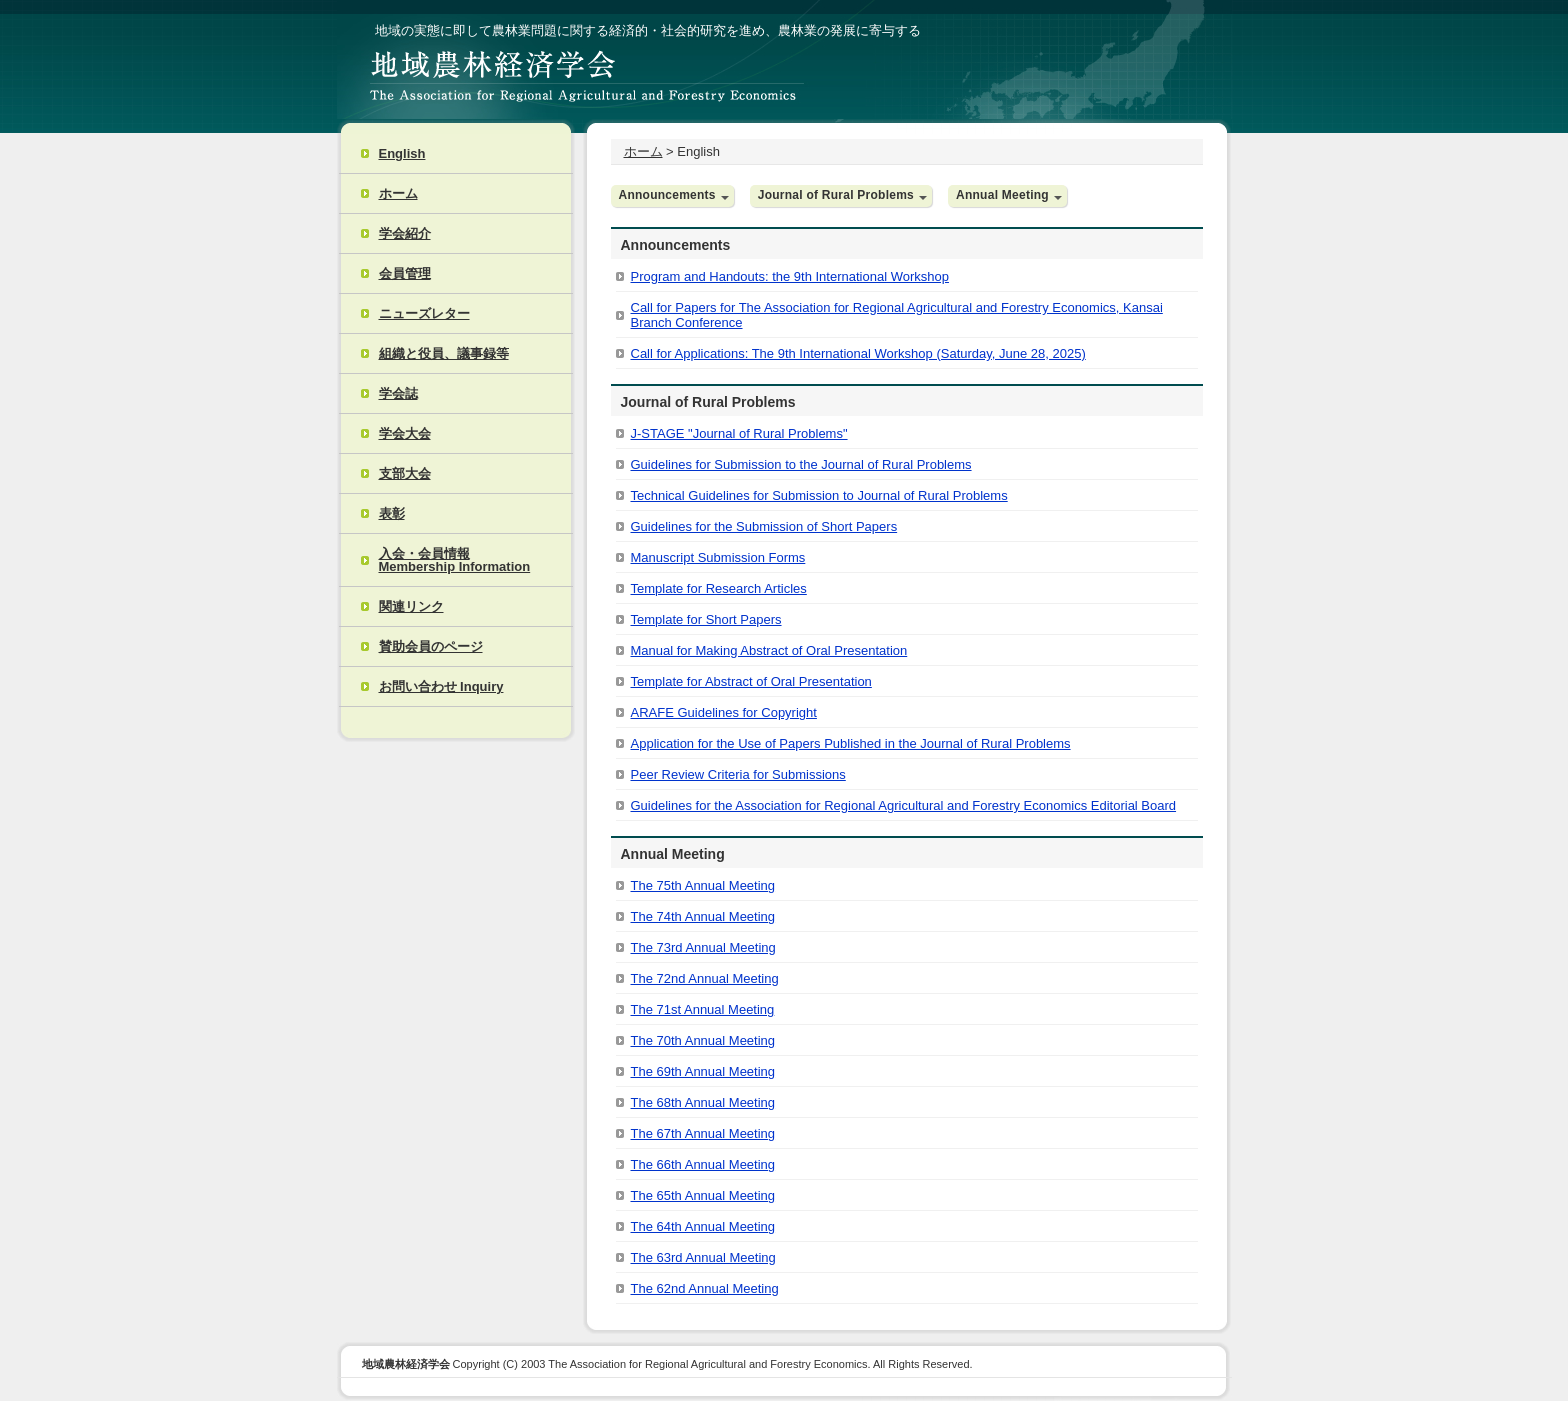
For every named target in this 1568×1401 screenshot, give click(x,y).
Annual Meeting (1002, 195)
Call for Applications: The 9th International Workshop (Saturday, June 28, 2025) (858, 353)
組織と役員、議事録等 (444, 353)
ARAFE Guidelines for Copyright (724, 712)
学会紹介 (405, 233)
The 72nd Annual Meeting (705, 978)
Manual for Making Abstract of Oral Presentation (769, 650)
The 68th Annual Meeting (703, 1102)
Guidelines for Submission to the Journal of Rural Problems (801, 464)
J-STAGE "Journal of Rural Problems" (739, 433)
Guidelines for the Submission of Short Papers (764, 526)
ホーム (398, 193)
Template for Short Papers (706, 619)
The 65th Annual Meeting (703, 1195)
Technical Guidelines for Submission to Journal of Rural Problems (819, 495)
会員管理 (405, 273)
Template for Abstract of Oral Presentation (751, 681)
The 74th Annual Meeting (703, 916)
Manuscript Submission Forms (718, 557)
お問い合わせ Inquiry (441, 686)
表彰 (392, 513)
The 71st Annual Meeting (703, 1009)
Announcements (667, 195)
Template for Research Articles (719, 588)
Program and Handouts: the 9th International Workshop (790, 276)
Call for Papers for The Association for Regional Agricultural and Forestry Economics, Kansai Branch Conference (897, 315)
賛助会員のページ (431, 646)
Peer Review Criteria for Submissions (738, 774)
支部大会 (405, 473)
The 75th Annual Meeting (703, 885)
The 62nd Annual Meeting (705, 1288)
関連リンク (411, 606)
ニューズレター (424, 313)
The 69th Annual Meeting (703, 1071)
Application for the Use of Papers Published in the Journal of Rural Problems (851, 743)
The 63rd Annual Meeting (703, 1257)
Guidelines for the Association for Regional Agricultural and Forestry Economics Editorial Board (904, 805)
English (402, 153)
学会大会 (405, 433)
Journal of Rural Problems (836, 195)
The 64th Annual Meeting (703, 1226)
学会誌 (398, 393)
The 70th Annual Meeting (703, 1040)
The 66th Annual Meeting (703, 1164)
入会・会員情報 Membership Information (455, 560)
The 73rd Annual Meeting (703, 947)
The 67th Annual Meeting (703, 1133)
